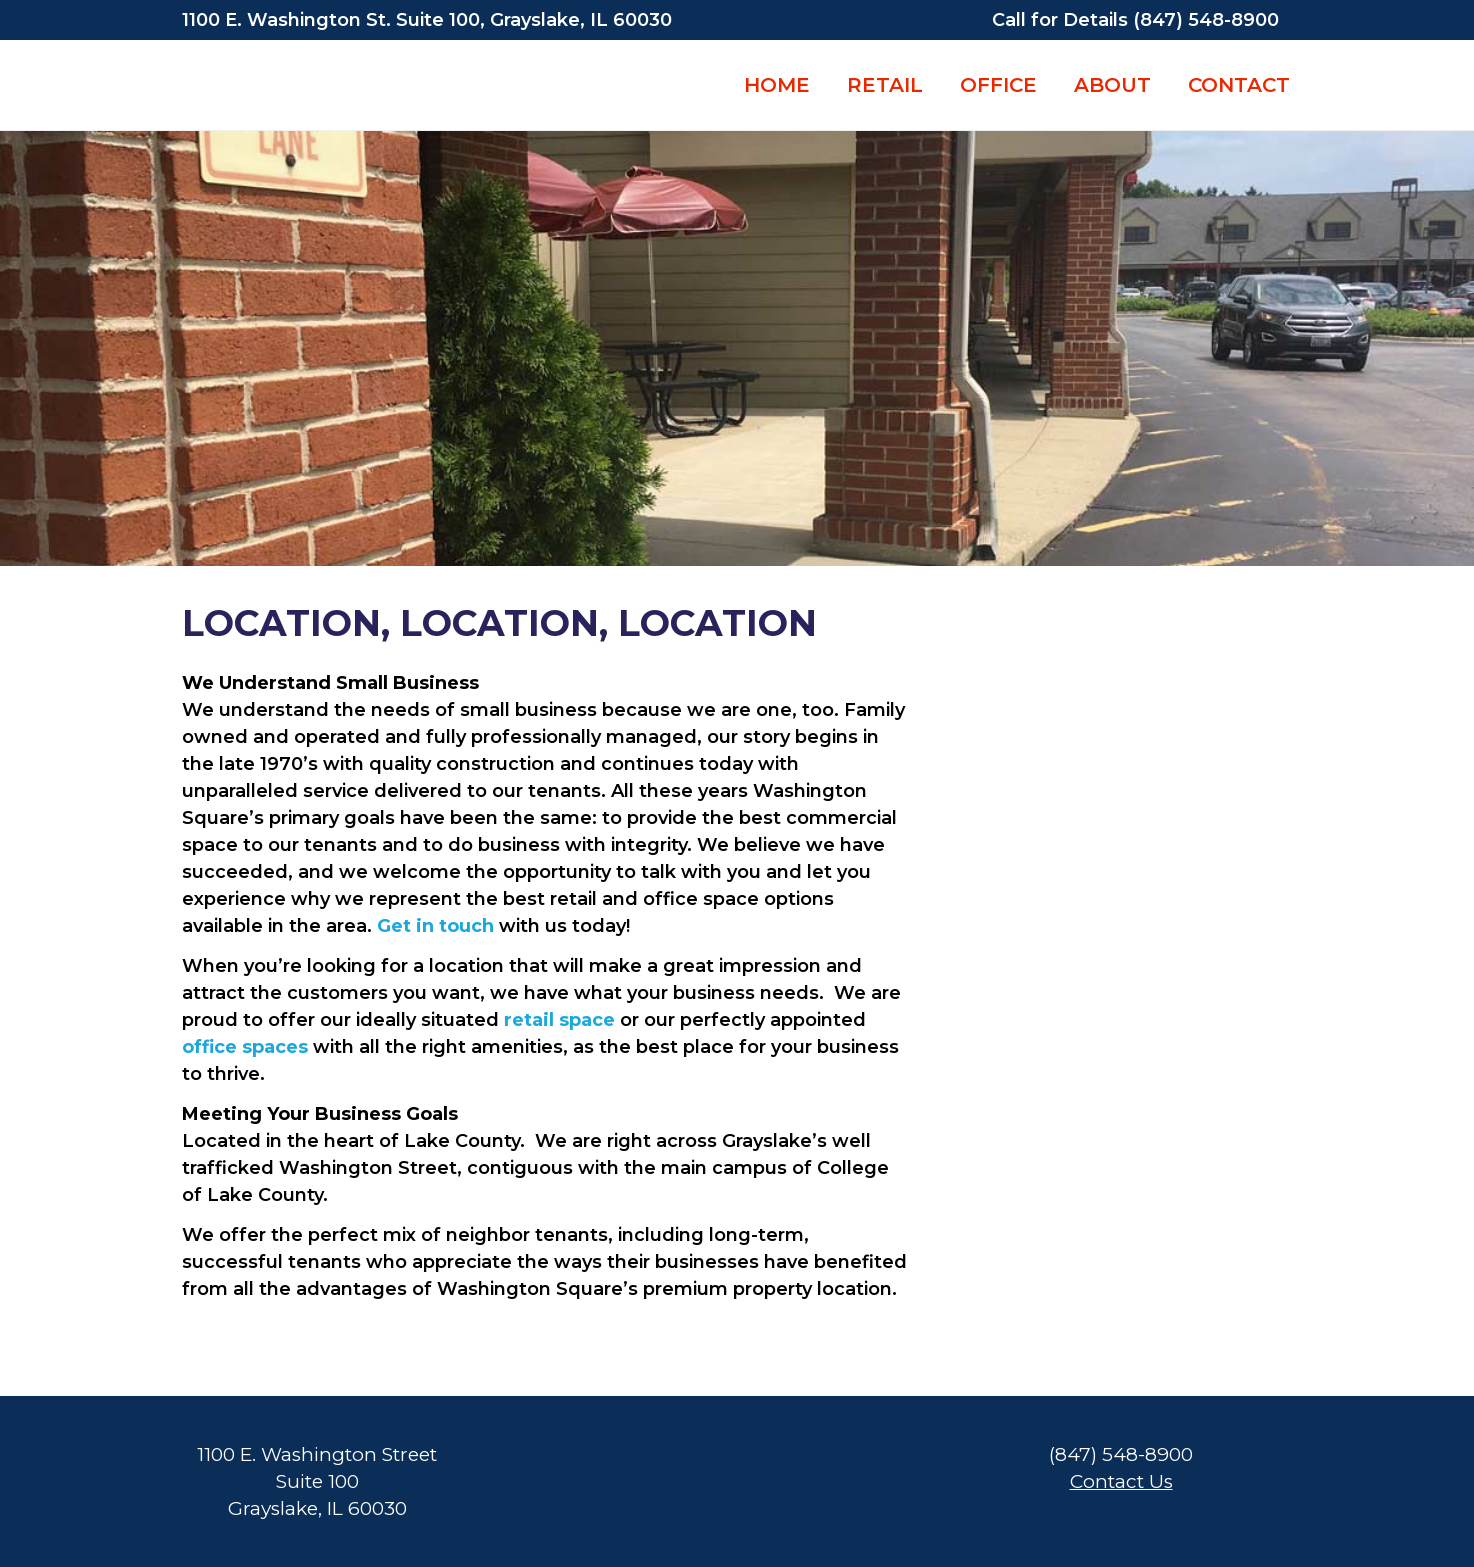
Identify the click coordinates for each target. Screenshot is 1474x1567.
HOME (777, 85)
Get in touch (435, 926)
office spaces (245, 1047)
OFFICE (998, 85)
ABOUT (1112, 85)
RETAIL (885, 85)
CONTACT (1239, 85)
